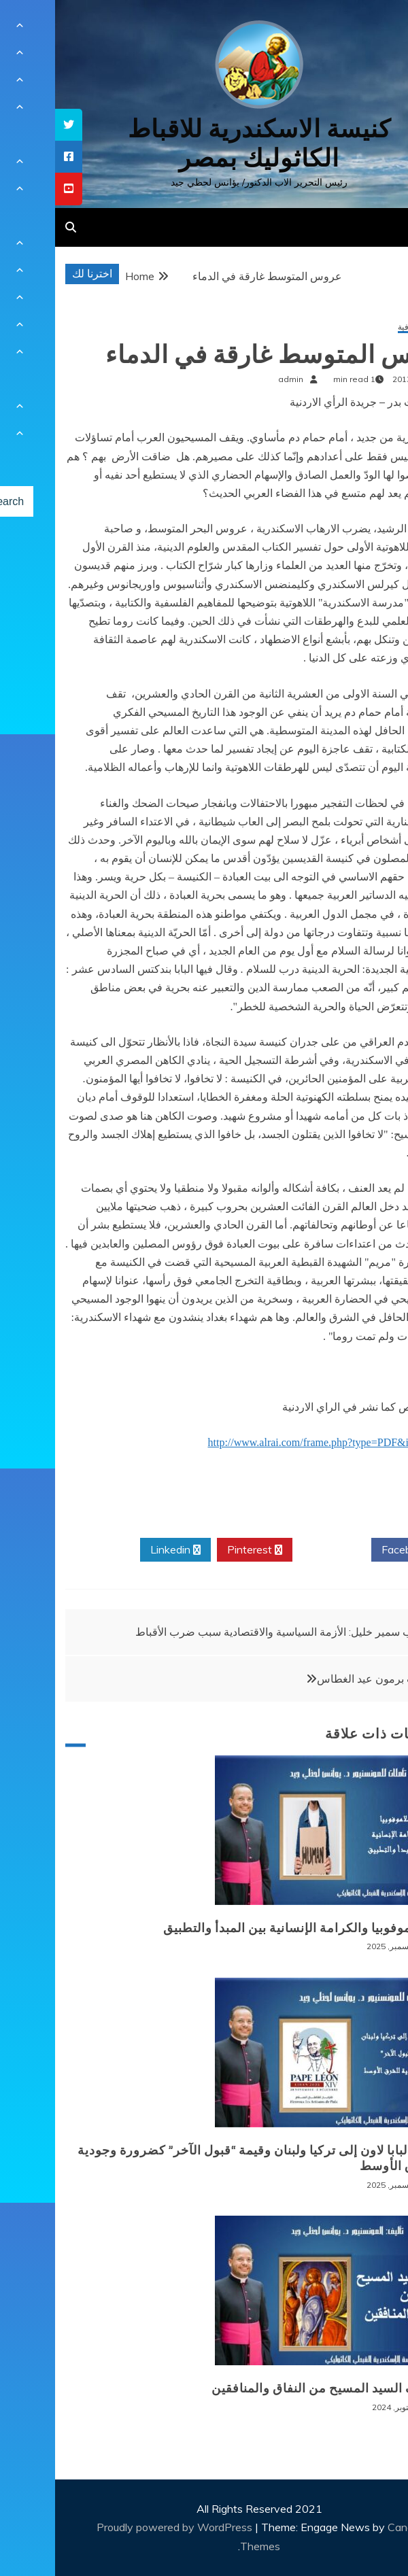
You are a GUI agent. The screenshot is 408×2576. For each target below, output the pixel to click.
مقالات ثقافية (365, 327)
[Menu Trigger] (369, 29)
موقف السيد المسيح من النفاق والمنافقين (272, 2388)
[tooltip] (13, 125)
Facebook (355, 1550)
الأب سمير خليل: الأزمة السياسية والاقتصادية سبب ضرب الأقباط (223, 1631)
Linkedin (120, 1550)
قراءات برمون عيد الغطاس (323, 1678)
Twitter (277, 1550)
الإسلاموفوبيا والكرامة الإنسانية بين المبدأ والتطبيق (248, 1928)
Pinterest (199, 1550)
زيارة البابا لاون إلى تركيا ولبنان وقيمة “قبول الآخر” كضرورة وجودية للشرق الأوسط (205, 2158)
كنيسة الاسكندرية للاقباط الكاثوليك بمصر (204, 143)
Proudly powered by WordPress (120, 2527)
